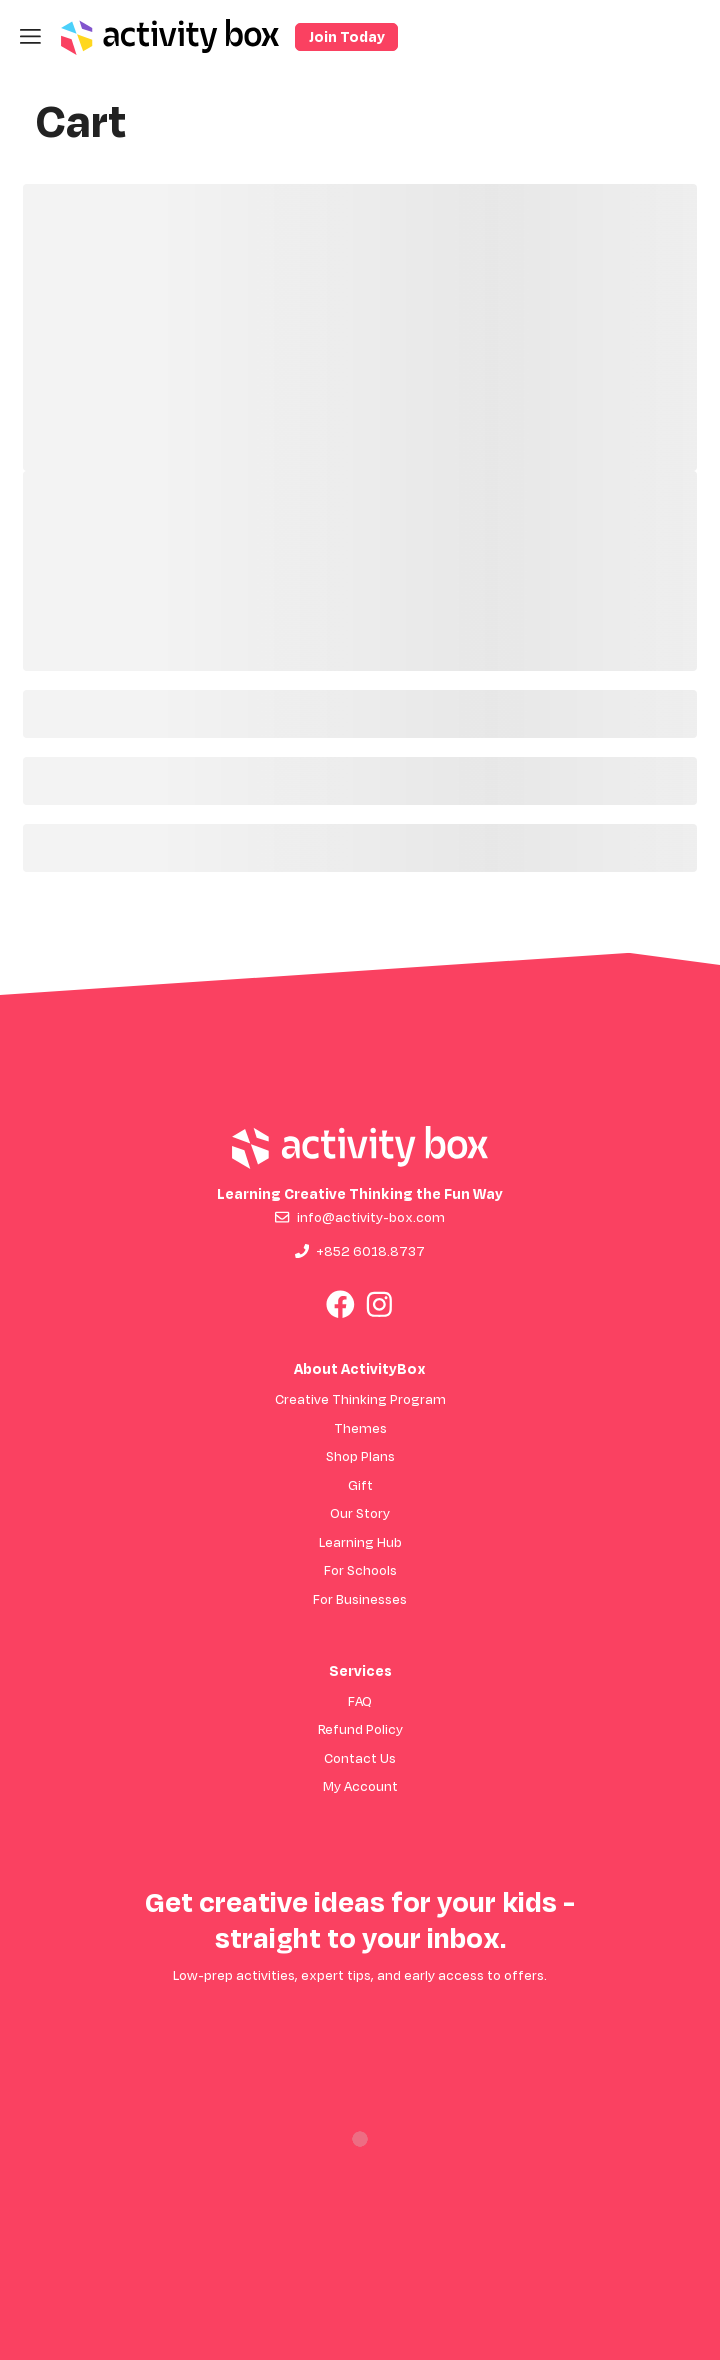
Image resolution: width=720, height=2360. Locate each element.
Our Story (360, 1512)
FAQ (360, 1700)
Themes (360, 1427)
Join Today (347, 36)
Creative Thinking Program (360, 1398)
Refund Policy (360, 1728)
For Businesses (360, 1598)
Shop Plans (360, 1455)
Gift (360, 1484)
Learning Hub (360, 1541)
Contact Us (360, 1757)
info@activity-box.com (371, 1216)
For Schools (360, 1569)
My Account (360, 1785)
